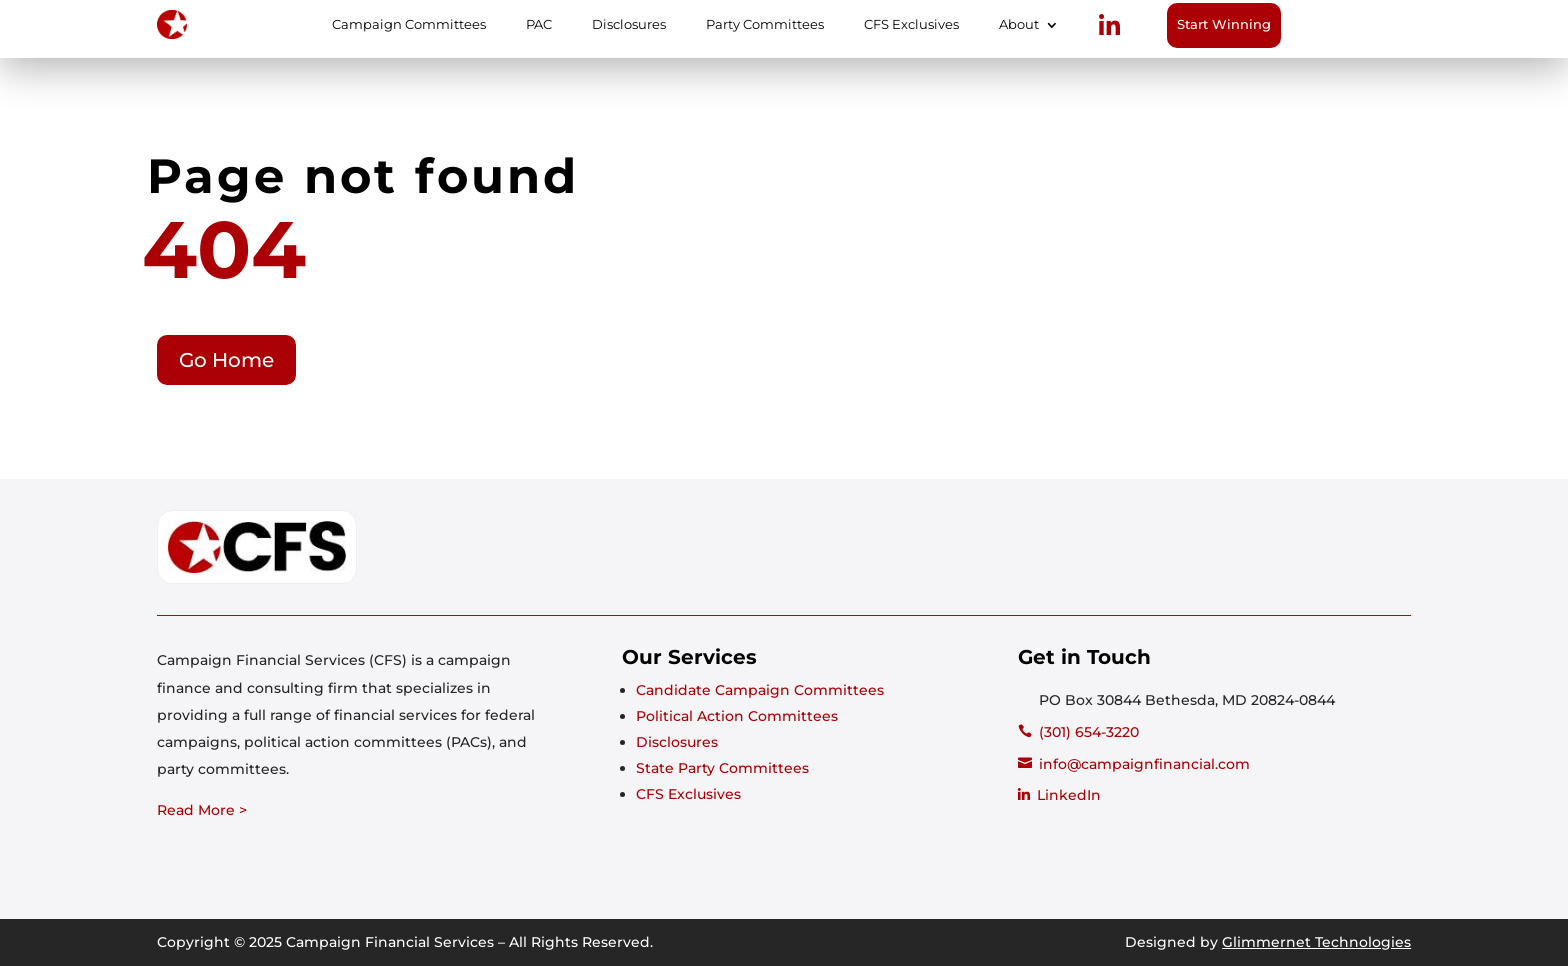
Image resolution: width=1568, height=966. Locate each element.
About (1019, 25)
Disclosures (629, 25)
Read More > (202, 810)
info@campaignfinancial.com (1144, 764)
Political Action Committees (737, 716)
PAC (539, 25)
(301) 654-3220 (1089, 732)
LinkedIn (1069, 795)
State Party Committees (722, 768)
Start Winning (1224, 24)
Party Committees (765, 25)
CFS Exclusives (911, 25)
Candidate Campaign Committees (760, 690)
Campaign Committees (409, 25)
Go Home (226, 360)
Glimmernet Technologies (1316, 942)
